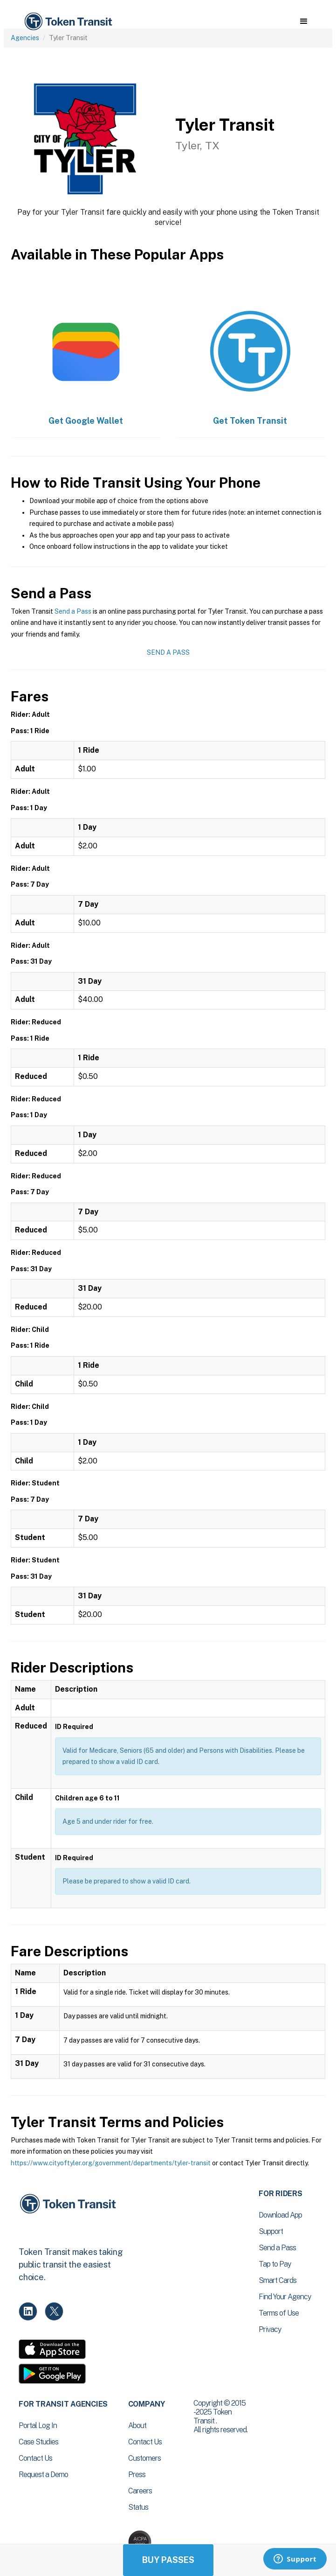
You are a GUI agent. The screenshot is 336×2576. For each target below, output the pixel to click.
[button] (303, 21)
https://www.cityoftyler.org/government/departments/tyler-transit (111, 2163)
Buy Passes (168, 2560)
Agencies (25, 38)
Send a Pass (73, 611)
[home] (68, 21)
